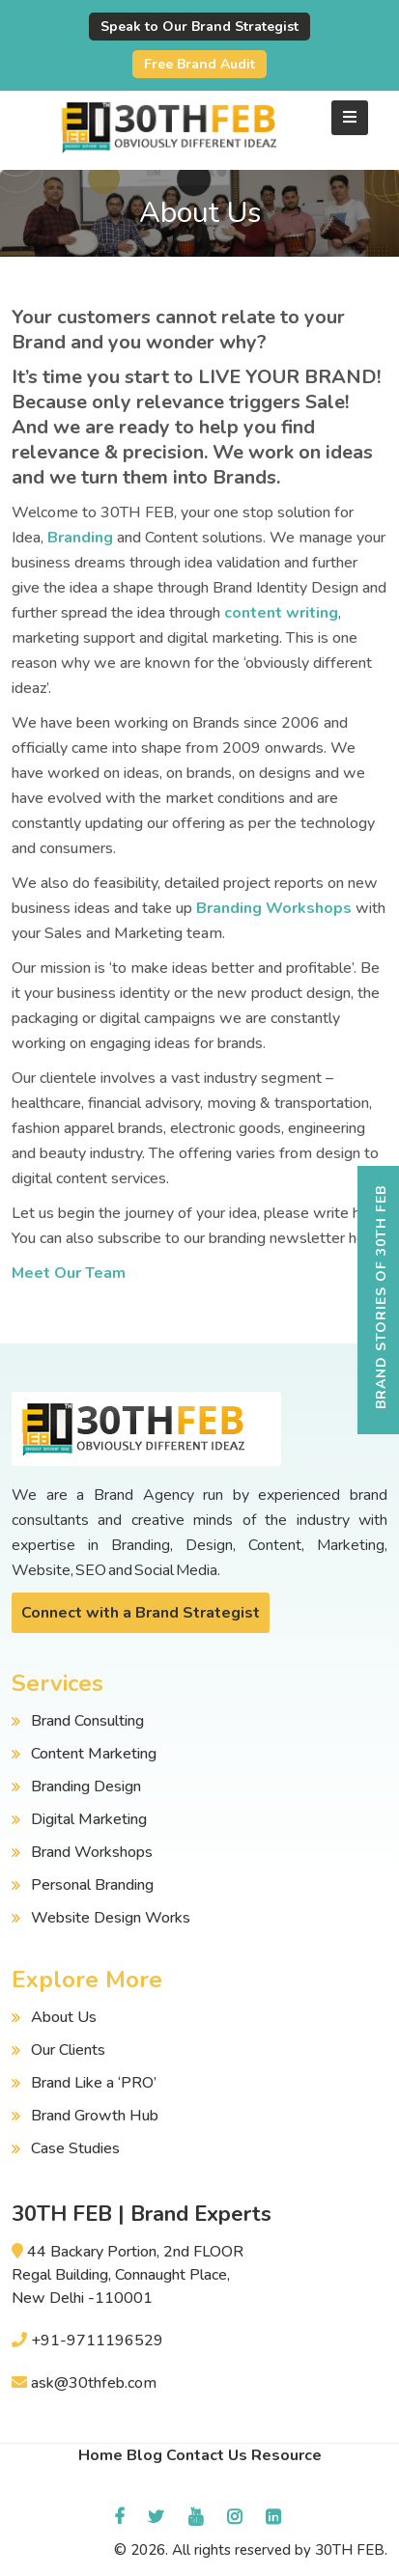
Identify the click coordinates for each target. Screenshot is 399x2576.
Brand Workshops (92, 1852)
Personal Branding (92, 1885)
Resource (286, 2455)
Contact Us (206, 2455)
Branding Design (86, 1786)
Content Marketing (94, 1753)
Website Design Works (110, 1917)
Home (100, 2455)
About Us (64, 2017)
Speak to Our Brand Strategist (199, 26)
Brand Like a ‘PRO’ (94, 2082)
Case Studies (75, 2148)
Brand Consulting (87, 1720)
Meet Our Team (69, 1273)
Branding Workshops (274, 908)
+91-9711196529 (97, 2340)
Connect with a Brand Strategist (140, 1612)
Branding (80, 537)
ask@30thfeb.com (94, 2383)
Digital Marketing (89, 1819)
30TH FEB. (351, 2550)
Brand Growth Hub (94, 2115)
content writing (281, 612)
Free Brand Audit (199, 64)
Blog (144, 2455)
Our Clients (68, 2050)
